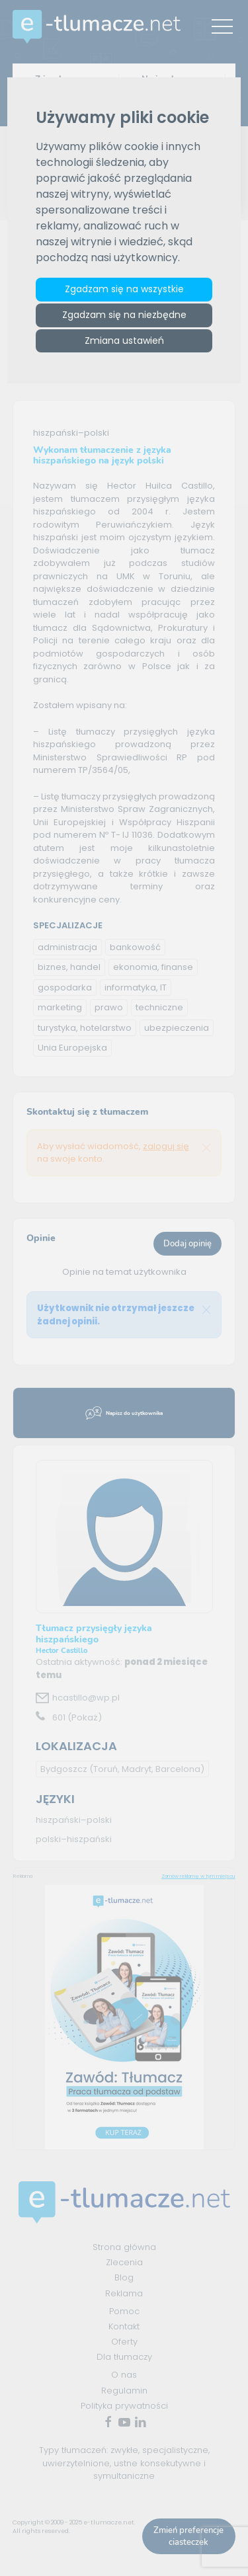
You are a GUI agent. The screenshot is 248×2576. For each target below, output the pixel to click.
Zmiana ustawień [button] (124, 340)
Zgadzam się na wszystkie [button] (124, 289)
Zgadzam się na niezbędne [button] (124, 314)
